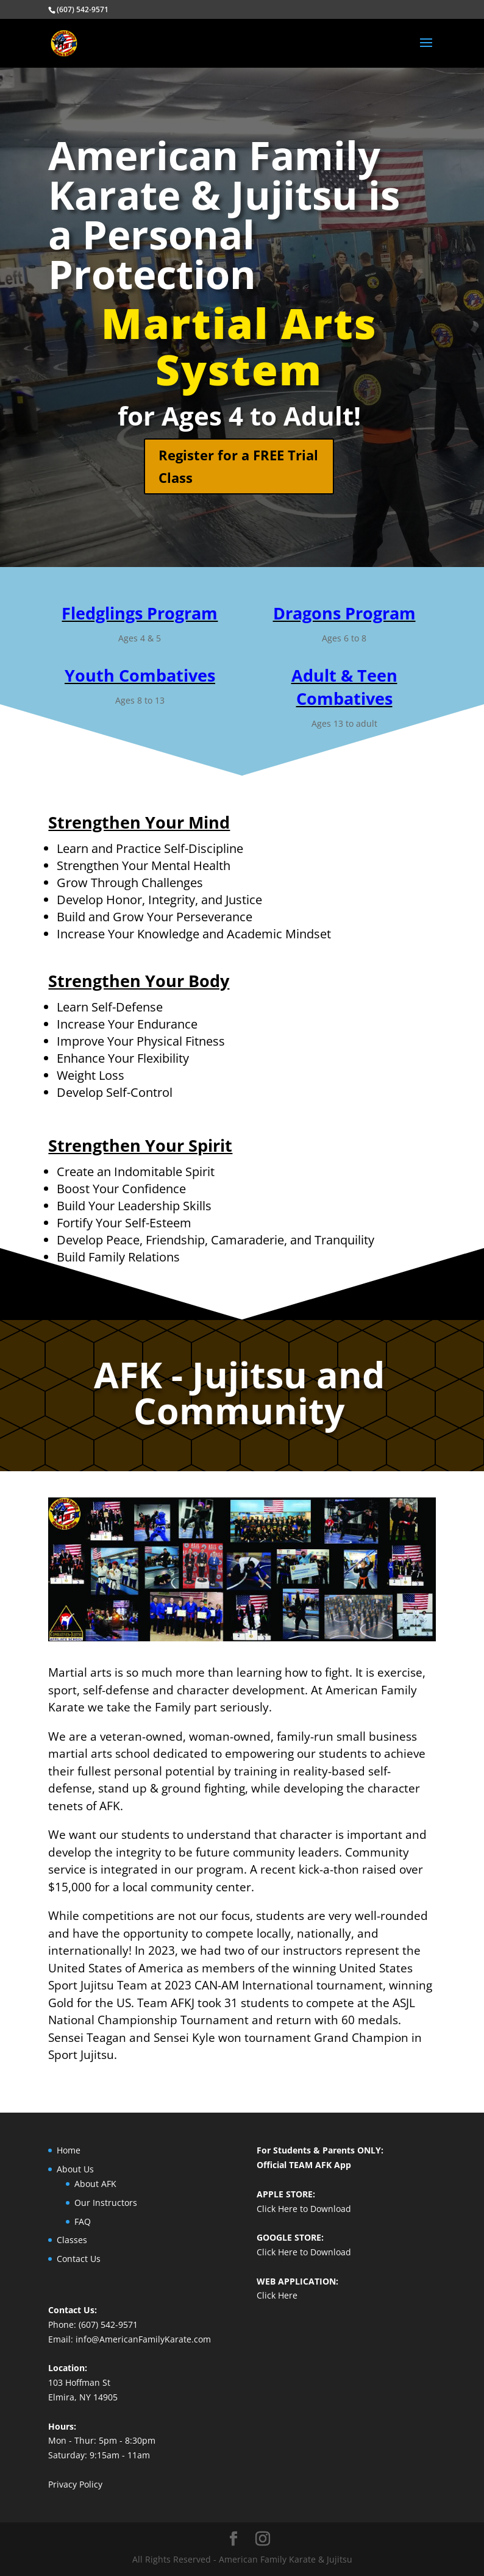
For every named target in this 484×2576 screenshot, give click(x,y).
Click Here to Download (304, 2208)
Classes (72, 2240)
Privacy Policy (75, 2484)
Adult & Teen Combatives (344, 687)
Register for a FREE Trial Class (238, 466)
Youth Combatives (140, 675)
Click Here (277, 2295)
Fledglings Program (140, 613)
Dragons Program (344, 613)
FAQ (82, 2221)
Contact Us (79, 2258)
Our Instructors (105, 2202)
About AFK (95, 2183)
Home (68, 2150)
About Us (75, 2169)
